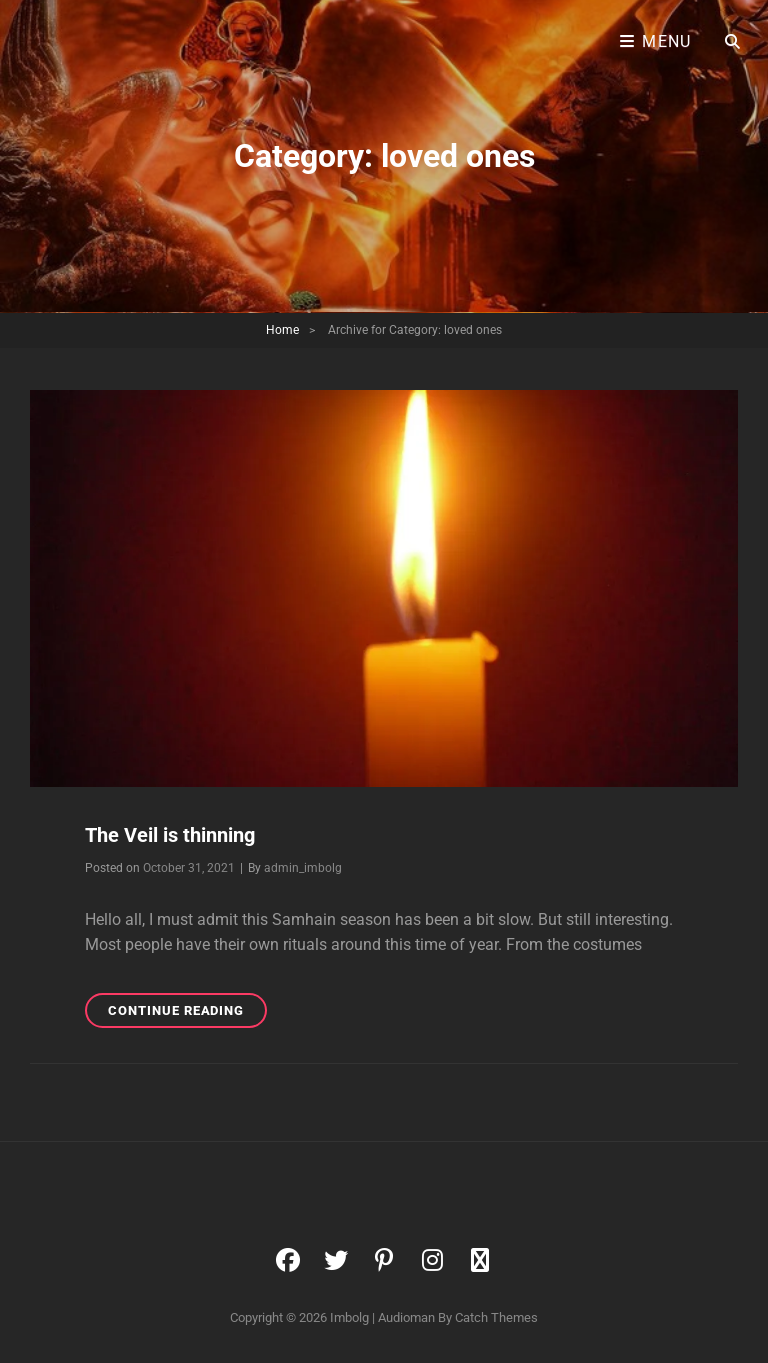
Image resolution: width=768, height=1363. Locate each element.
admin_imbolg (303, 868)
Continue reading (187, 1013)
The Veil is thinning (170, 835)
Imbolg (349, 1317)
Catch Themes (496, 1317)
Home (282, 330)
